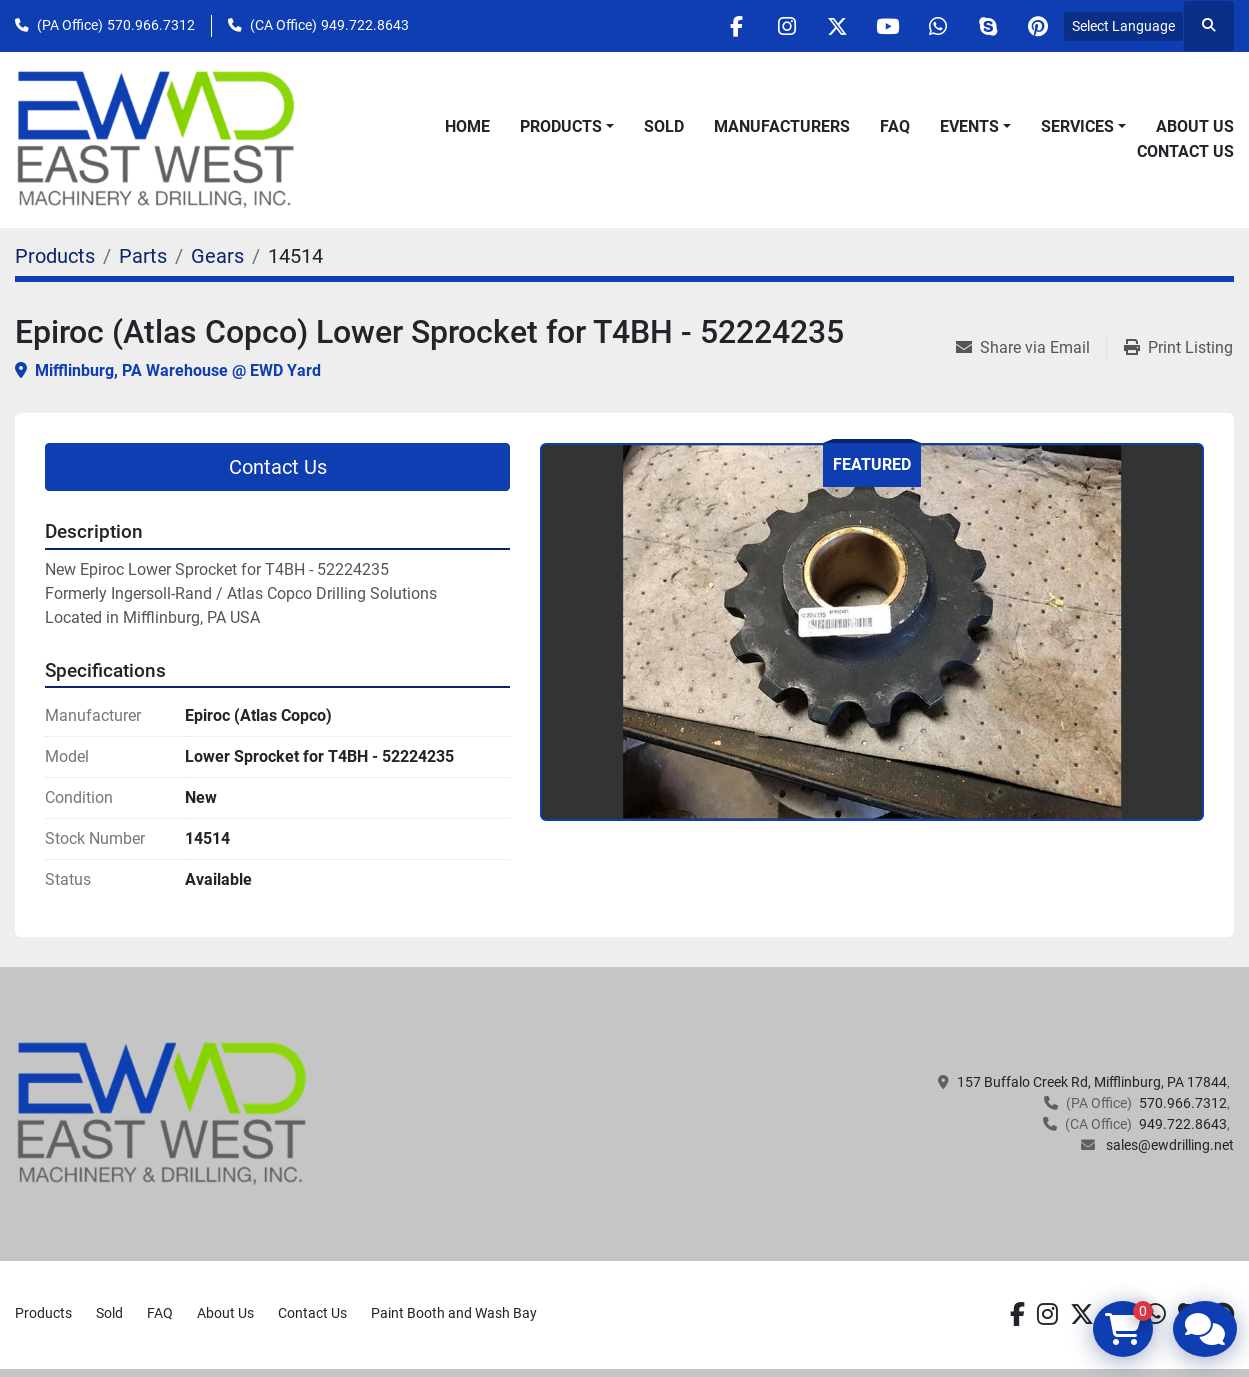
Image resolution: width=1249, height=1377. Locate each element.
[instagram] (783, 26)
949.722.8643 (365, 25)
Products (561, 126)
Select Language (1123, 26)
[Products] (55, 256)
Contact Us (1185, 151)
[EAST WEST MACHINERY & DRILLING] (162, 1113)
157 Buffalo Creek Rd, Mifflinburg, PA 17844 (1092, 1082)
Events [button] (969, 126)
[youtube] (885, 26)
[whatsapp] (936, 26)
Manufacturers (782, 126)
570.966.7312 (151, 25)
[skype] (987, 26)
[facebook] (732, 26)
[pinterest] (1038, 26)
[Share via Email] (1031, 348)
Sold (664, 126)
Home (467, 126)
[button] (567, 127)
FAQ (895, 126)
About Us (1195, 126)
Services (1077, 126)
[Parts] (143, 256)
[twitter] (834, 26)
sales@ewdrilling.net (1168, 1145)
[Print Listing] (1178, 348)
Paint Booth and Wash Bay (454, 1313)
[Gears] (217, 256)
